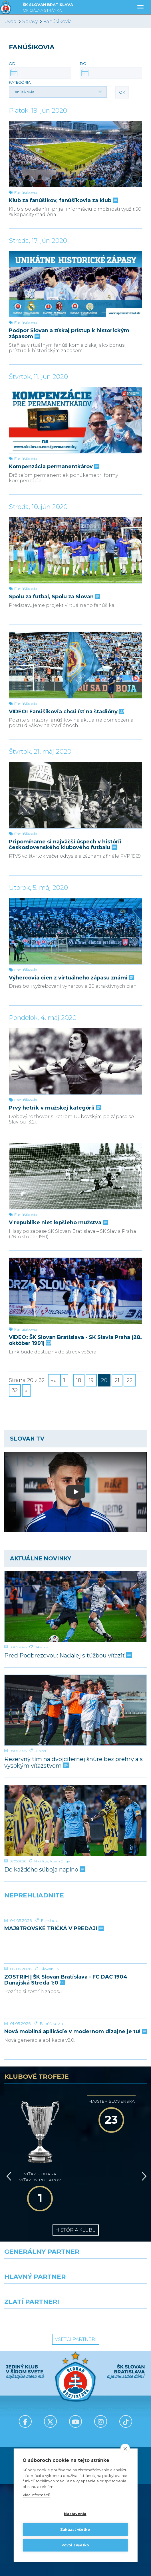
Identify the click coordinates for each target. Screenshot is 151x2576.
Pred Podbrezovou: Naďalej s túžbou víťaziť (67, 1655)
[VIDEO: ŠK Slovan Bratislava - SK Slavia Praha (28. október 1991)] (75, 1291)
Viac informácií (36, 2495)
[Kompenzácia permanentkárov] (75, 420)
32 (15, 1390)
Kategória (20, 82)
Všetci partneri (75, 2303)
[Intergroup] (37, 2283)
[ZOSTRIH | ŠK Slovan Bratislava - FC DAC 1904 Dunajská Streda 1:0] (75, 1963)
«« (54, 1380)
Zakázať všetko (75, 2529)
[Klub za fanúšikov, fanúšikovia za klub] (75, 154)
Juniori (40, 1751)
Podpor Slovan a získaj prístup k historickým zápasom (69, 333)
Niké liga (42, 1647)
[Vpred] (143, 2152)
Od (12, 63)
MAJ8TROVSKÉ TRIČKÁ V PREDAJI (53, 1929)
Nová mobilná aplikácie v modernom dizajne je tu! (75, 2032)
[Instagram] (101, 2385)
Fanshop (50, 1920)
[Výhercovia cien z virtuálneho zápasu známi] (75, 931)
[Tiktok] (126, 2385)
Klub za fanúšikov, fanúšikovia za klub (63, 201)
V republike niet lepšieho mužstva (58, 1223)
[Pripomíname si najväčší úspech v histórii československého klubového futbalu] (75, 795)
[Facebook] (25, 2385)
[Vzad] (8, 2152)
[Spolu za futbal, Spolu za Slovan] (75, 550)
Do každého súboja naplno (44, 1869)
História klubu (75, 2194)
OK (122, 92)
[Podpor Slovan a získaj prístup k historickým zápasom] (75, 284)
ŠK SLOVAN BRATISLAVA (48, 8)
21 (117, 1380)
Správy (30, 21)
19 (91, 1380)
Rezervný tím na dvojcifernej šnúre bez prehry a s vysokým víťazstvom (73, 1762)
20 (104, 1380)
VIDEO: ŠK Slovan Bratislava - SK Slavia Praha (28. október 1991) (75, 1340)
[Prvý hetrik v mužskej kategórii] (75, 1061)
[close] (125, 2448)
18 (78, 1380)
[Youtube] (75, 2385)
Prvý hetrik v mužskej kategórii (54, 1108)
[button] (58, 92)
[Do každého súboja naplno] (75, 1820)
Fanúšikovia (57, 21)
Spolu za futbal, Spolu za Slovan (54, 597)
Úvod (10, 21)
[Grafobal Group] (113, 2283)
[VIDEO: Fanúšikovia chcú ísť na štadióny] (75, 665)
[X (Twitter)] (50, 2385)
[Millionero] (113, 2258)
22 (129, 1380)
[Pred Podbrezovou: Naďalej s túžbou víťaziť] (75, 1606)
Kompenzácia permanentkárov (53, 467)
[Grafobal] (37, 2258)
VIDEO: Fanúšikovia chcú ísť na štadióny (66, 712)
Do (83, 63)
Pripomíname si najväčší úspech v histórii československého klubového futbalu (65, 845)
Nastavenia (75, 2514)
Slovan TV (50, 1968)
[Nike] (75, 2233)
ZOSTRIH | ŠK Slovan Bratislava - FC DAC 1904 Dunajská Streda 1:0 (65, 1980)
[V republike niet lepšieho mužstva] (75, 1176)
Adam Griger (60, 1861)
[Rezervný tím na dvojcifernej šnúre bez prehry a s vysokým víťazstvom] (75, 1710)
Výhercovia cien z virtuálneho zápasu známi (71, 978)
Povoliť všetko (75, 2545)
